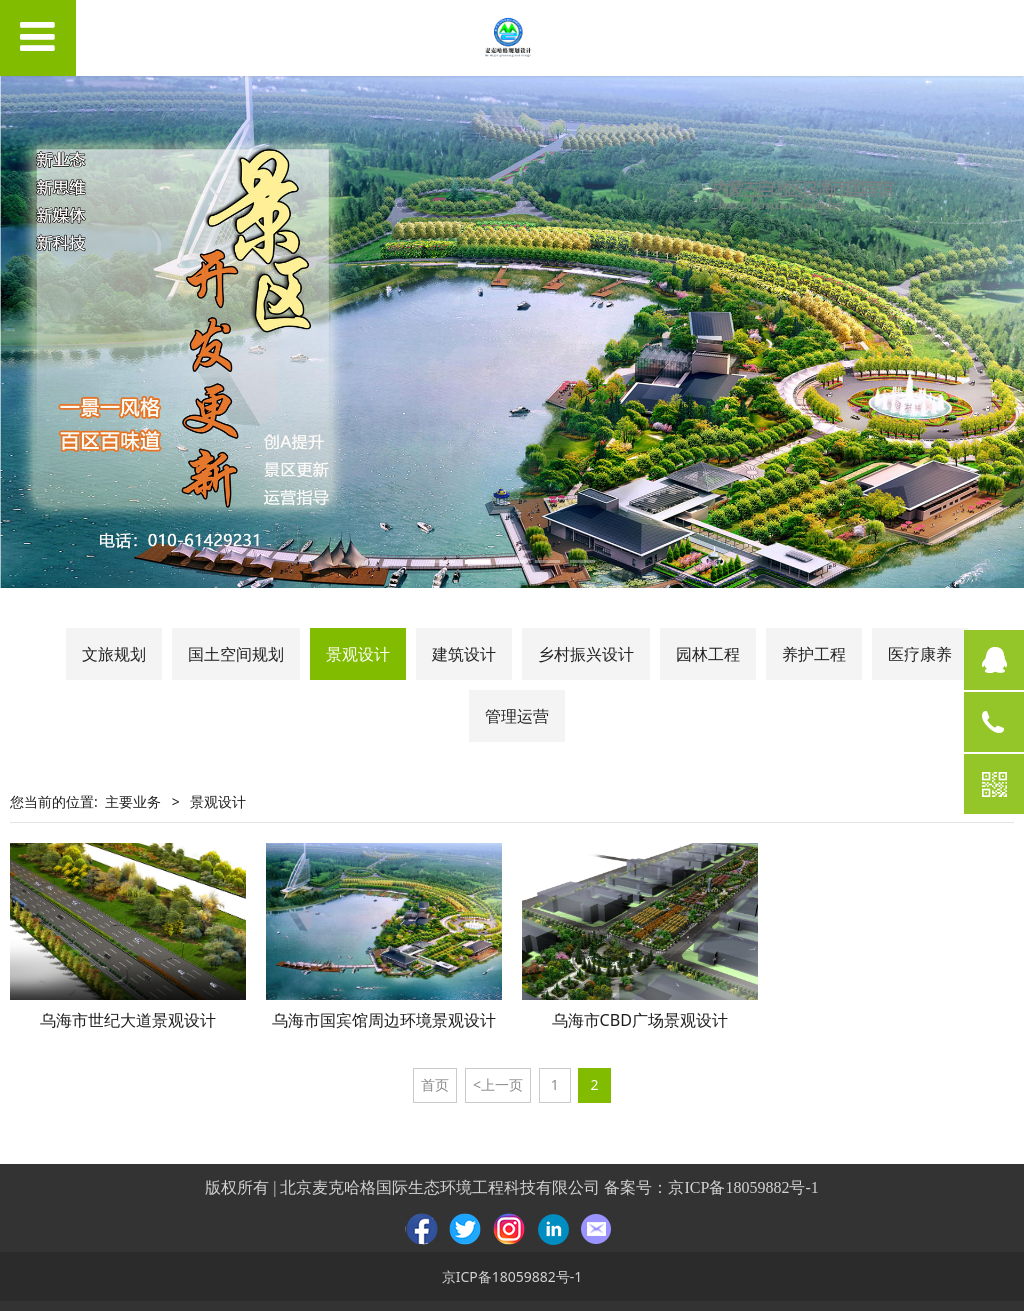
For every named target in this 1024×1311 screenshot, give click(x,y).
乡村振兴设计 (586, 654)
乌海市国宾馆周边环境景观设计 (384, 1020)
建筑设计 (464, 654)
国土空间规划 (236, 654)
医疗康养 (920, 654)
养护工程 (814, 654)
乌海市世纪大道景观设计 (128, 1020)
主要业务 (133, 801)
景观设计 (358, 654)
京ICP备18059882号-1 (743, 1187)
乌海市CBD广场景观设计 (640, 1020)
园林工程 (708, 654)
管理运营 (517, 716)
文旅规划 (114, 654)
